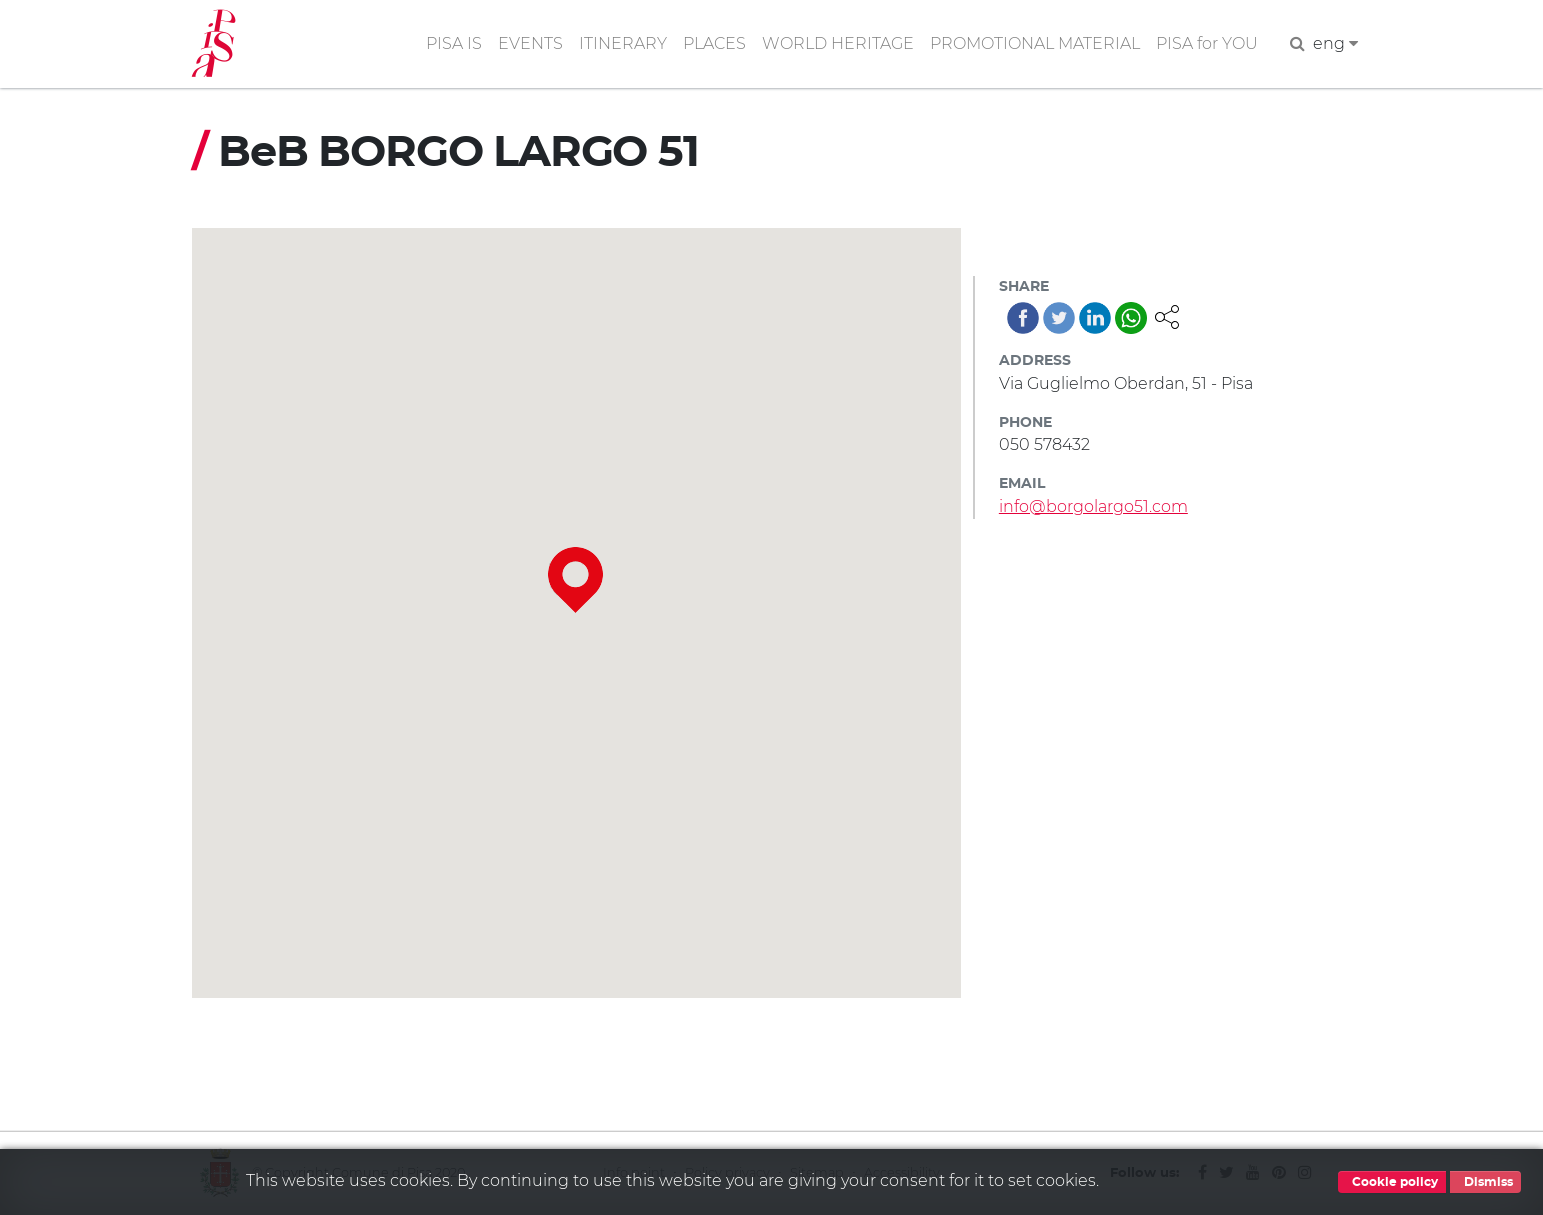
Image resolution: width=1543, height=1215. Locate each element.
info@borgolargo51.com (1093, 506)
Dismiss (1485, 1182)
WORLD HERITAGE (838, 43)
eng (1335, 43)
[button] (1167, 315)
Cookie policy (1392, 1182)
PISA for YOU (1207, 43)
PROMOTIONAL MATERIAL (1035, 43)
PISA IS (454, 43)
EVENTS (530, 43)
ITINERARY (623, 43)
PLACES (714, 43)
